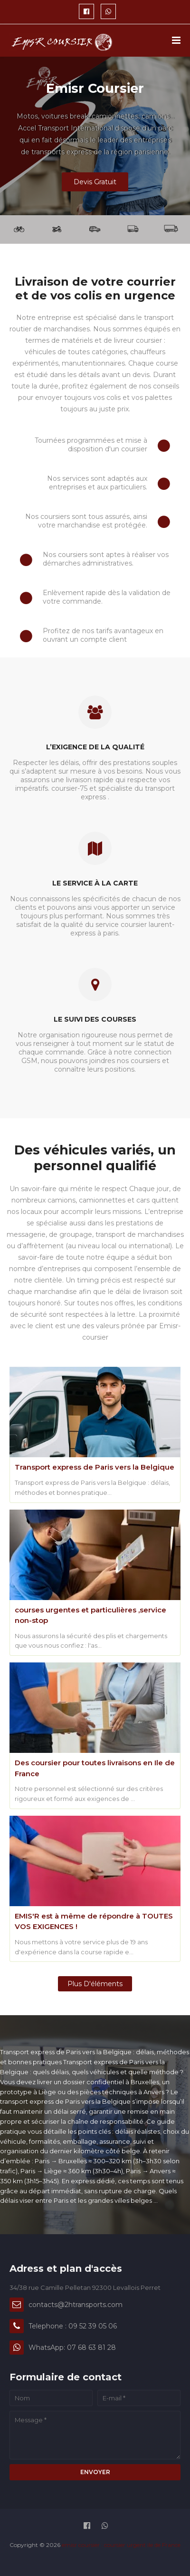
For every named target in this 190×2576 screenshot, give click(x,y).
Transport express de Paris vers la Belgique (94, 1467)
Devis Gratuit (95, 182)
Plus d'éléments (95, 1983)
